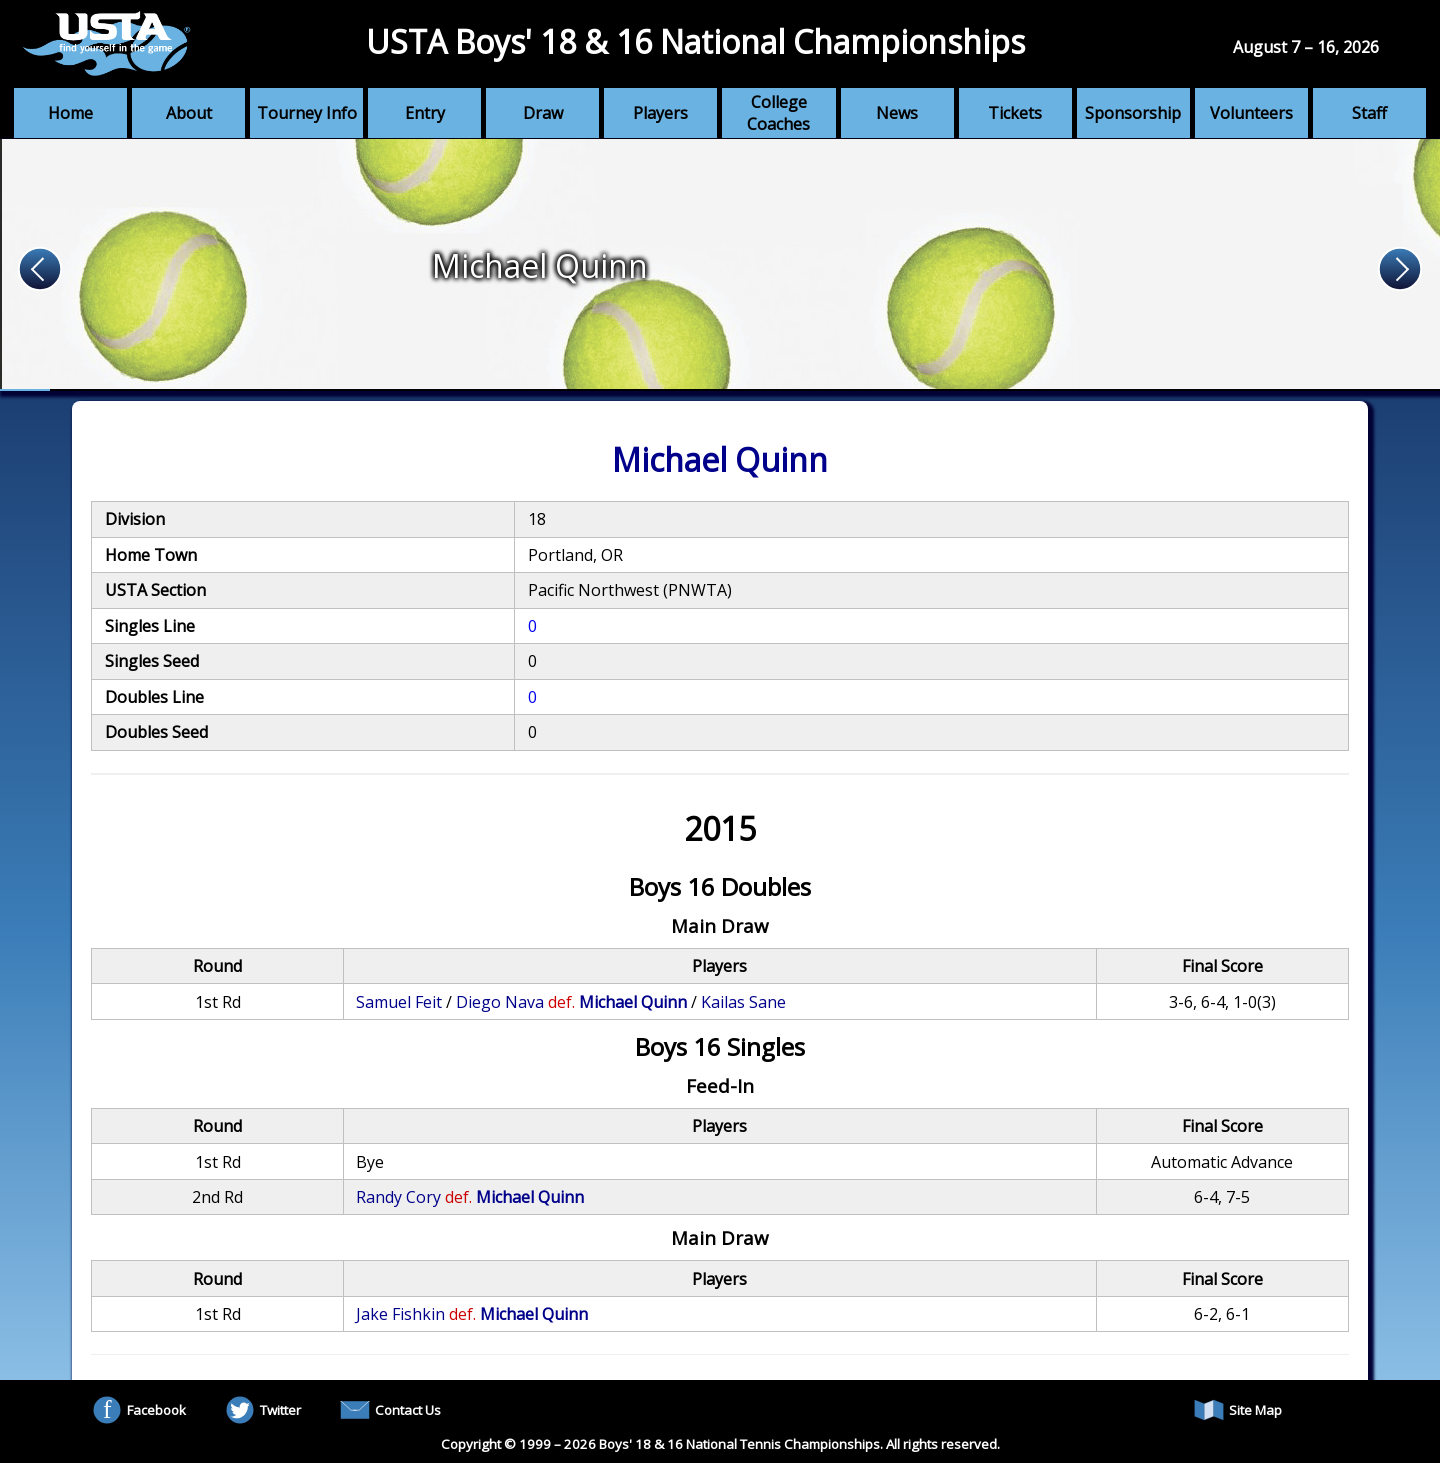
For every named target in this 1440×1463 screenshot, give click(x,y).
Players (660, 113)
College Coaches (778, 113)
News (897, 113)
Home (70, 113)
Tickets (1015, 113)
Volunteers (1251, 113)
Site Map (1238, 1410)
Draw (543, 113)
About (189, 113)
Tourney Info (307, 113)
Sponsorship (1133, 113)
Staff (1369, 113)
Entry (425, 113)
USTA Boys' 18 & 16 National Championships (695, 41)
